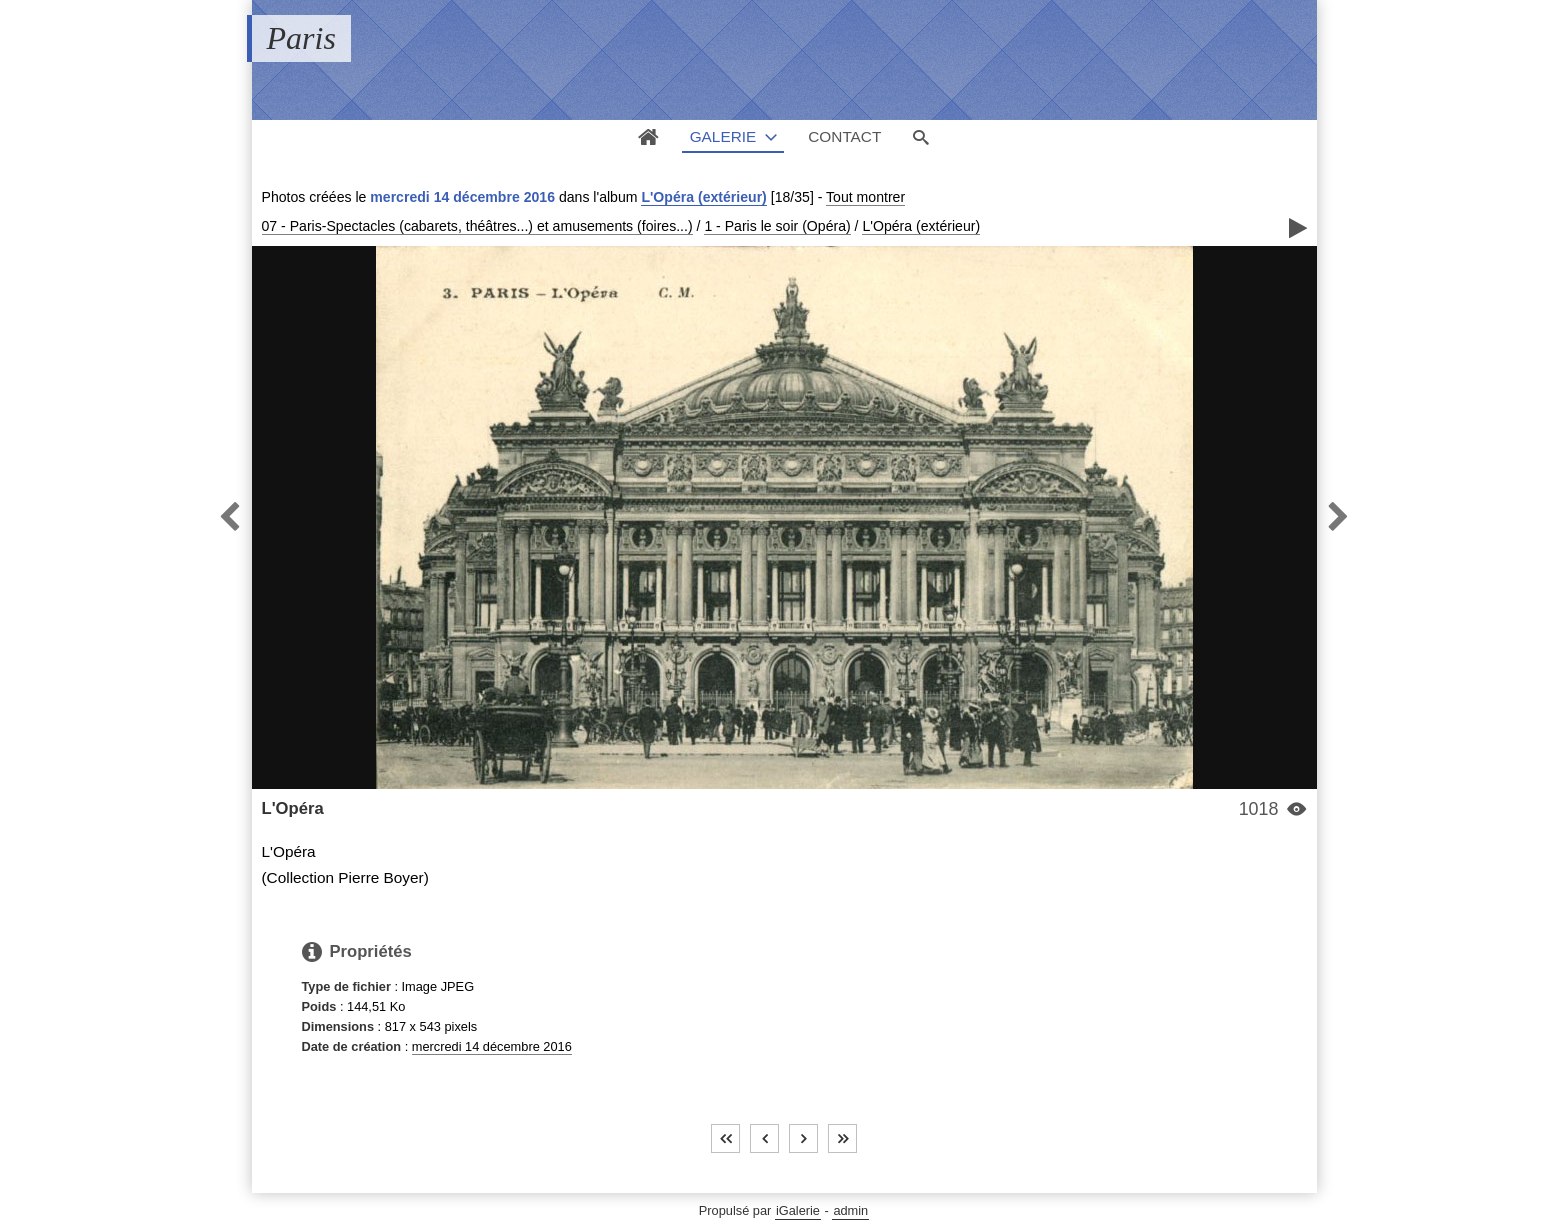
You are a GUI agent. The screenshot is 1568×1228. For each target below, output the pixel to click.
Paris (301, 38)
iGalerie (798, 1210)
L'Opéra (293, 808)
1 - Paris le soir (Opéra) (777, 226)
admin (850, 1210)
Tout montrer (865, 197)
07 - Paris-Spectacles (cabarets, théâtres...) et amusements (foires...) (477, 226)
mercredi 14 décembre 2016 (492, 1046)
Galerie (723, 136)
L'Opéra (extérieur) (703, 197)
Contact (844, 136)
